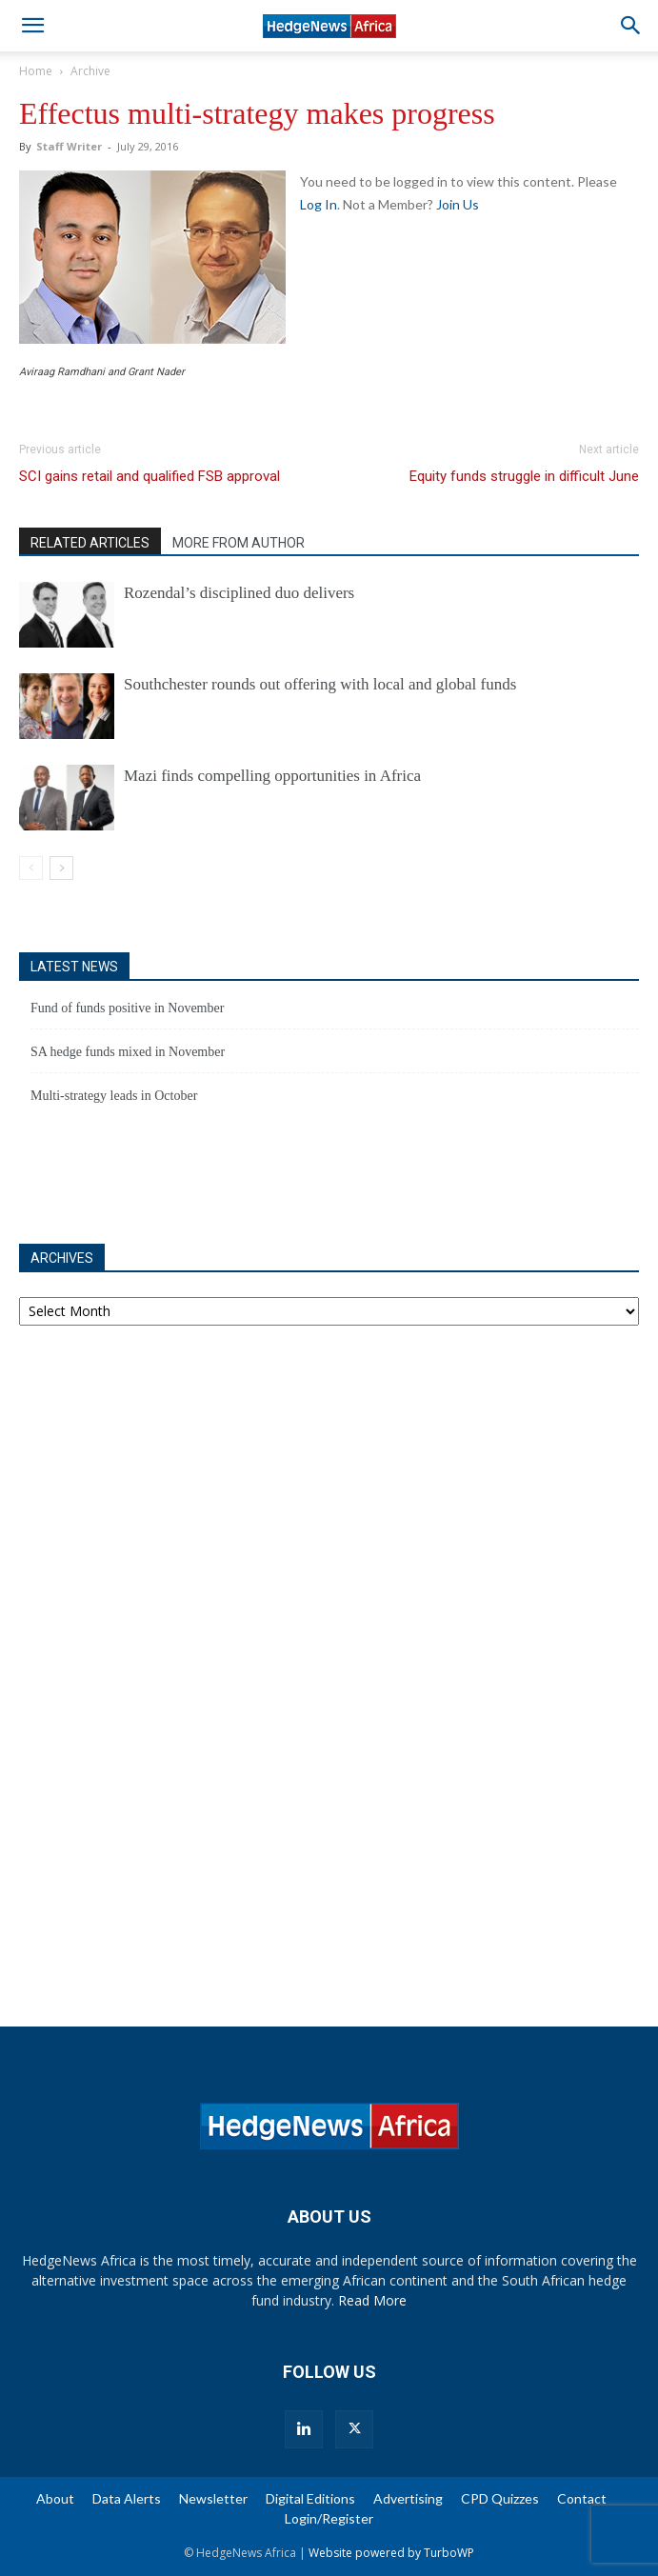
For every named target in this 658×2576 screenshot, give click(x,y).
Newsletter (213, 2498)
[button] (32, 25)
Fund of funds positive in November (127, 1008)
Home (35, 71)
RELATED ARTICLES (90, 542)
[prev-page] (31, 868)
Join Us (457, 204)
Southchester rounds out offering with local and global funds (320, 684)
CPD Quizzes (500, 2498)
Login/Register (329, 2518)
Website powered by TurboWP (391, 2553)
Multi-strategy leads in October (113, 1095)
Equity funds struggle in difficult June (524, 476)
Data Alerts (126, 2498)
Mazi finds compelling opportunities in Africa (272, 776)
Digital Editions (310, 2498)
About (55, 2498)
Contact (582, 2498)
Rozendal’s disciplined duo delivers (239, 593)
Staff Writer (69, 146)
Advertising (408, 2498)
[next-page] (61, 868)
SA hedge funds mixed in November (127, 1052)
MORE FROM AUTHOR (238, 542)
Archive (90, 71)
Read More (372, 2300)
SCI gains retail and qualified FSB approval (149, 476)
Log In (318, 204)
